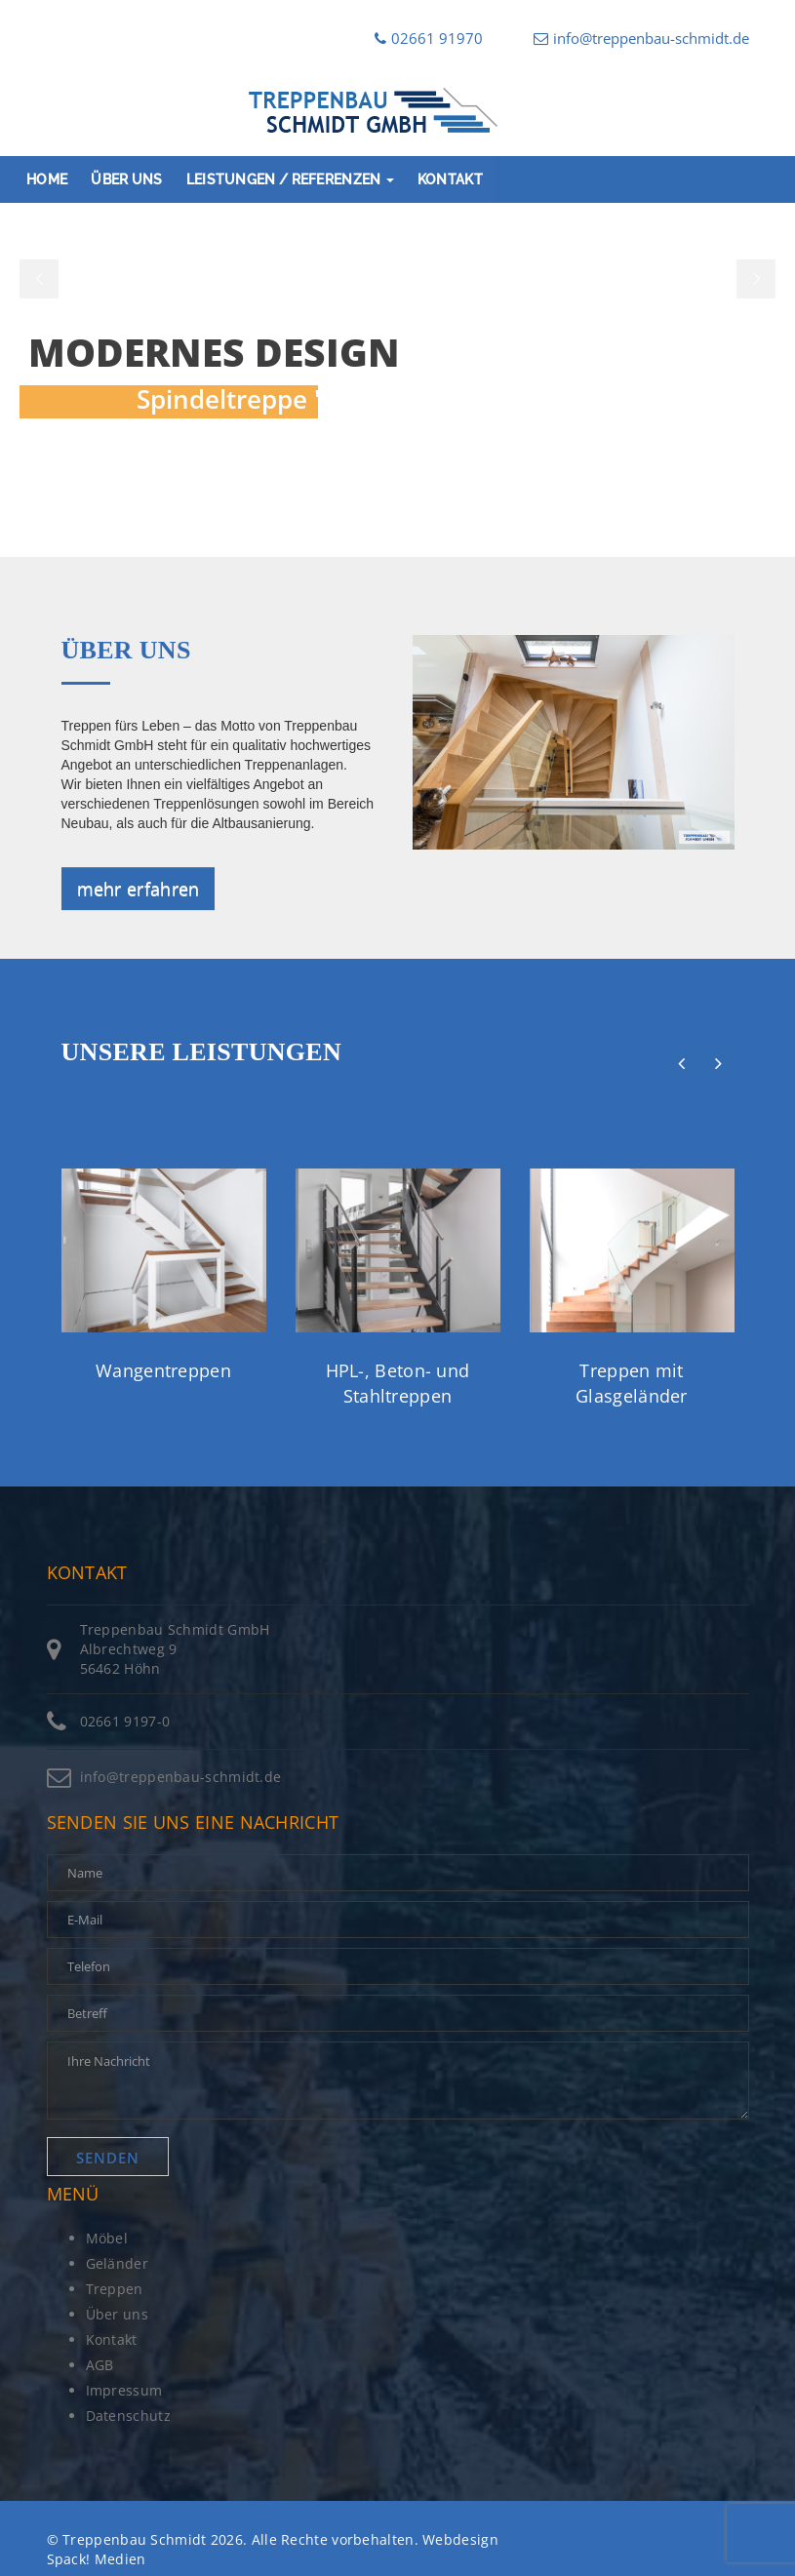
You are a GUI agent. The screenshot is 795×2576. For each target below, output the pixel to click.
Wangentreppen (163, 1370)
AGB (100, 2365)
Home (46, 179)
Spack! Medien (96, 2559)
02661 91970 (429, 38)
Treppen (114, 2288)
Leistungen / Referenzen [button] (290, 179)
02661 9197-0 (125, 1721)
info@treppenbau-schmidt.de (641, 38)
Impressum (124, 2390)
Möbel (107, 2238)
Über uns (126, 179)
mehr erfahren (138, 888)
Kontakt (450, 179)
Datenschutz (128, 2415)
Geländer (117, 2263)
